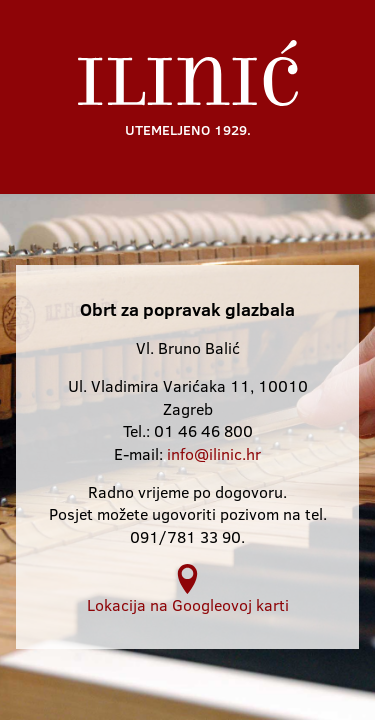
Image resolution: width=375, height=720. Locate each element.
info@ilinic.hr (214, 453)
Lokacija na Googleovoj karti (188, 589)
